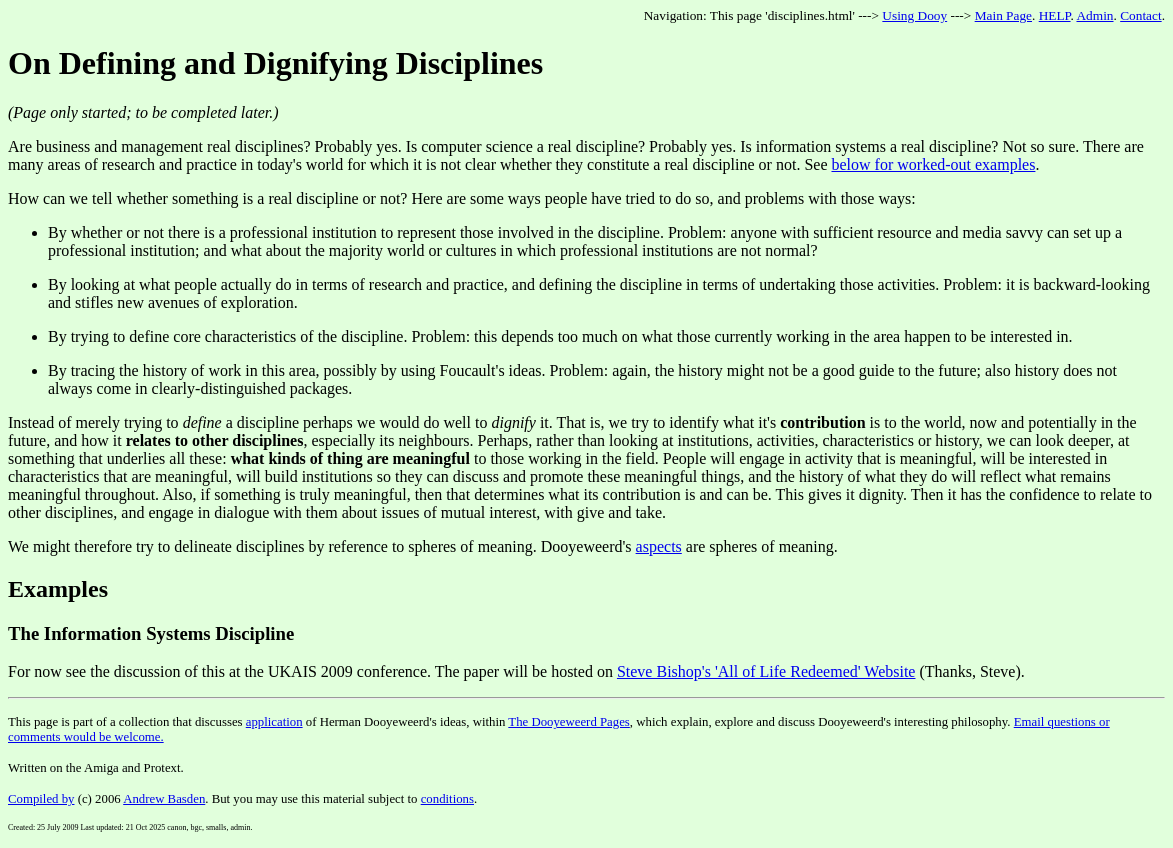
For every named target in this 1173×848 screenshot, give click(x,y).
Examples (58, 589)
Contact (1140, 15)
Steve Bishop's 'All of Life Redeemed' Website (766, 671)
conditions (447, 799)
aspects (659, 546)
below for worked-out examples (933, 164)
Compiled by (41, 799)
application (274, 722)
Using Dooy (914, 15)
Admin (1094, 15)
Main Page (1003, 15)
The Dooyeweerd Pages (569, 722)
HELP (1055, 15)
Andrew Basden (164, 799)
